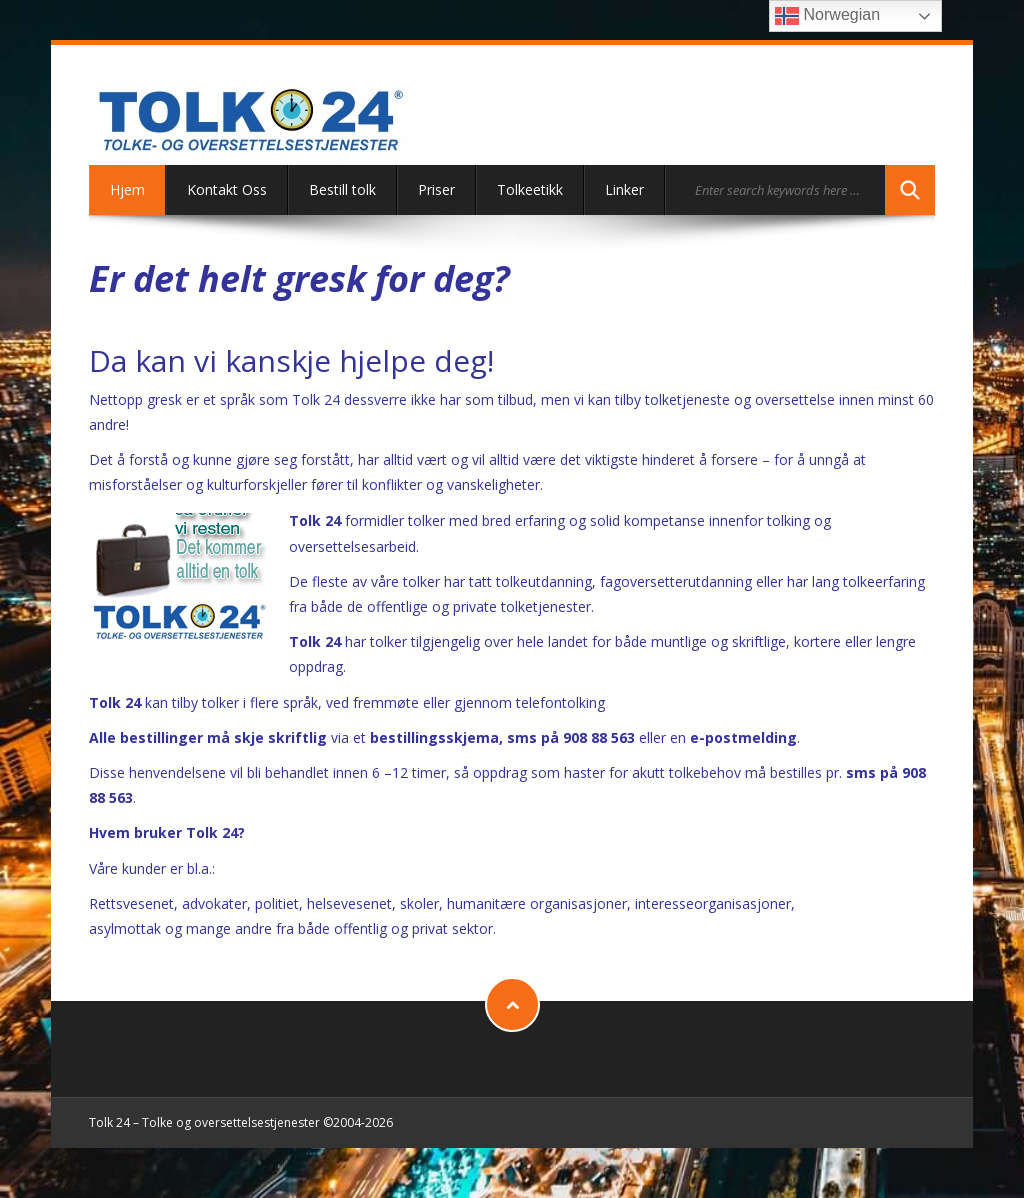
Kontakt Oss (227, 189)
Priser (436, 189)
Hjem (127, 189)
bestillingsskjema (434, 737)
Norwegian (827, 16)
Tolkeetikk (530, 189)
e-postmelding (743, 737)
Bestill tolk (342, 189)
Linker (624, 189)
